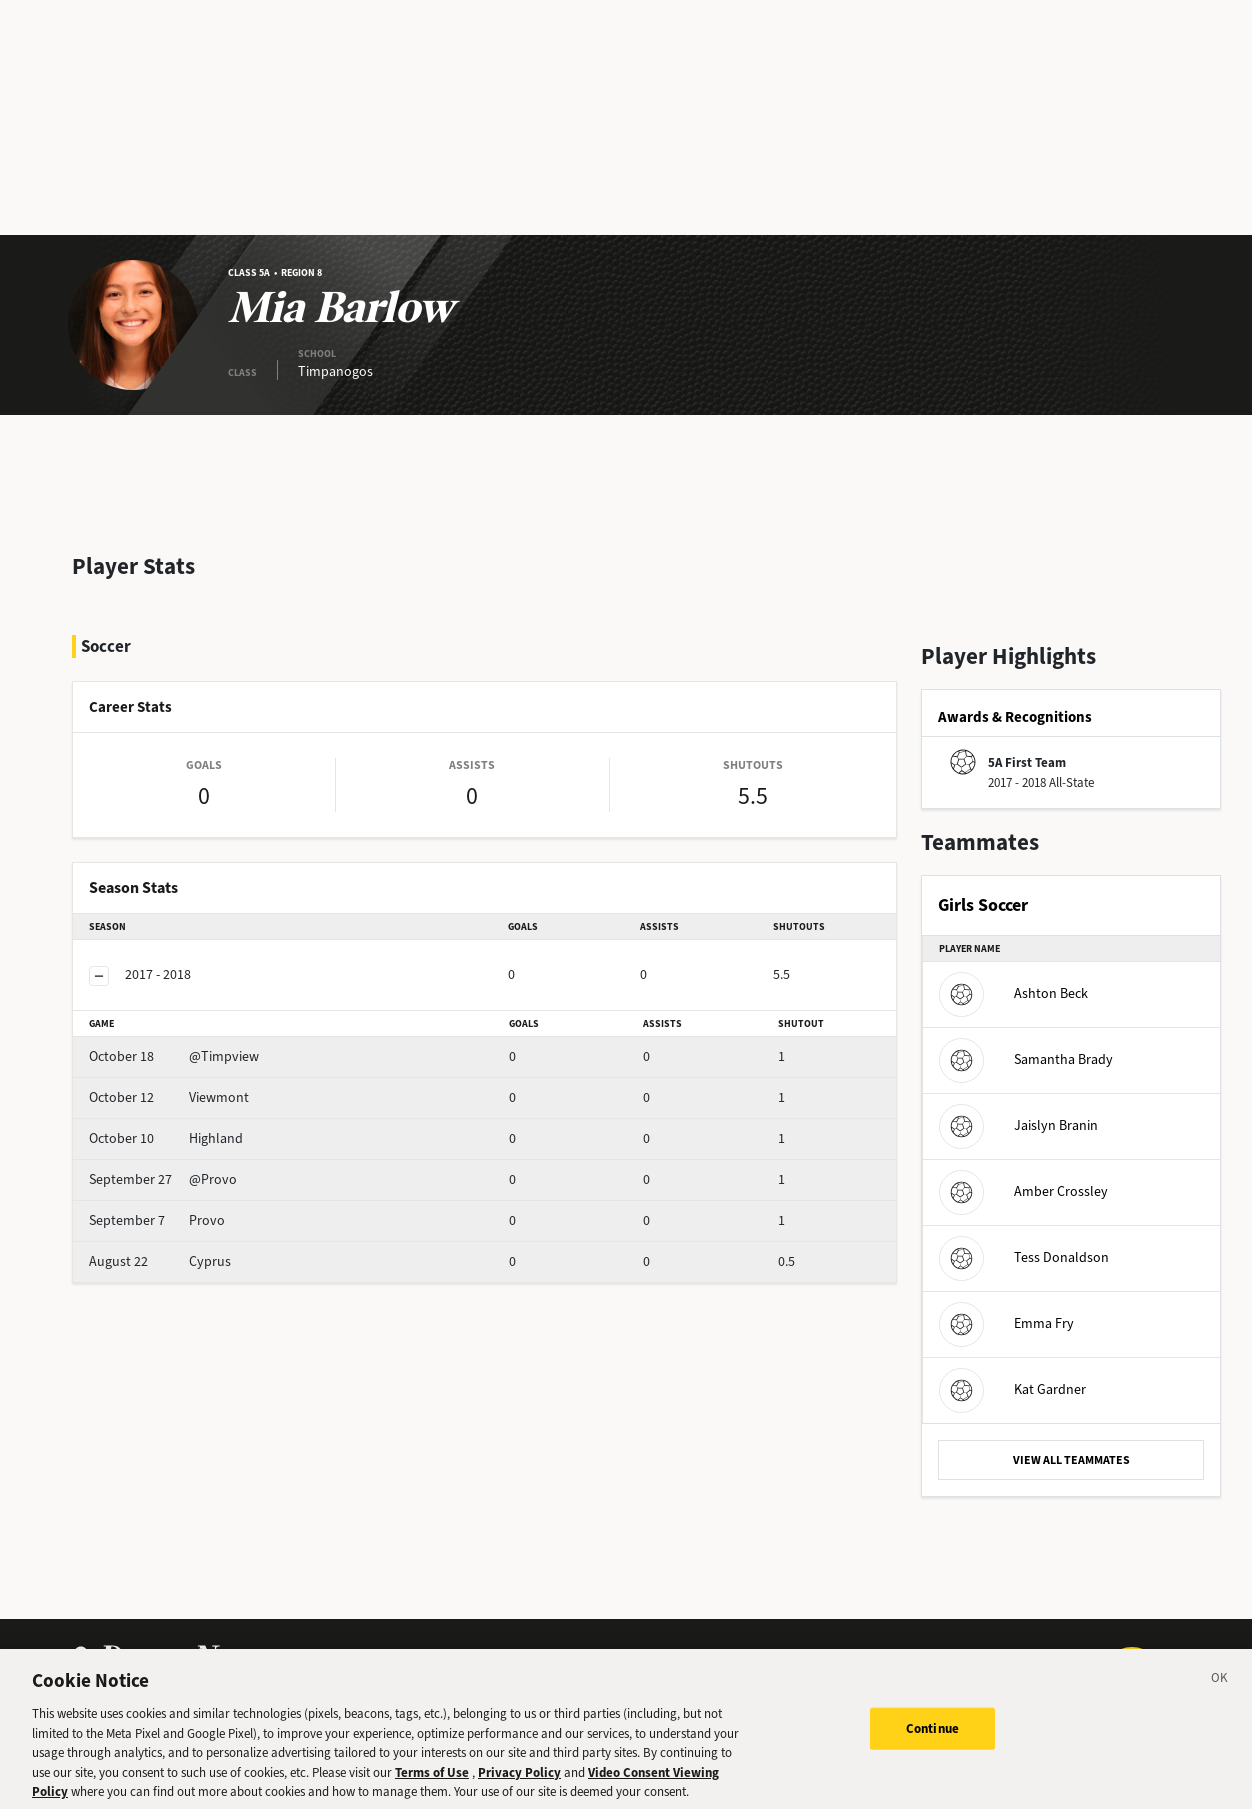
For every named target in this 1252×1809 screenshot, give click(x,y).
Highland (166, 1138)
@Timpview (174, 1056)
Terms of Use (432, 1786)
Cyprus (160, 1261)
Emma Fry (1006, 1323)
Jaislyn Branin (1018, 1125)
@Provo (163, 1179)
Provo (157, 1220)
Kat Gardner (1012, 1389)
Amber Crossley (1023, 1191)
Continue (932, 1742)
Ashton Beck (1013, 993)
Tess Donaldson (1024, 1257)
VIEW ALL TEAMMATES (1071, 1460)
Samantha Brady (1026, 1059)
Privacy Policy (519, 1786)
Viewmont (169, 1097)
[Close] (1220, 1695)
